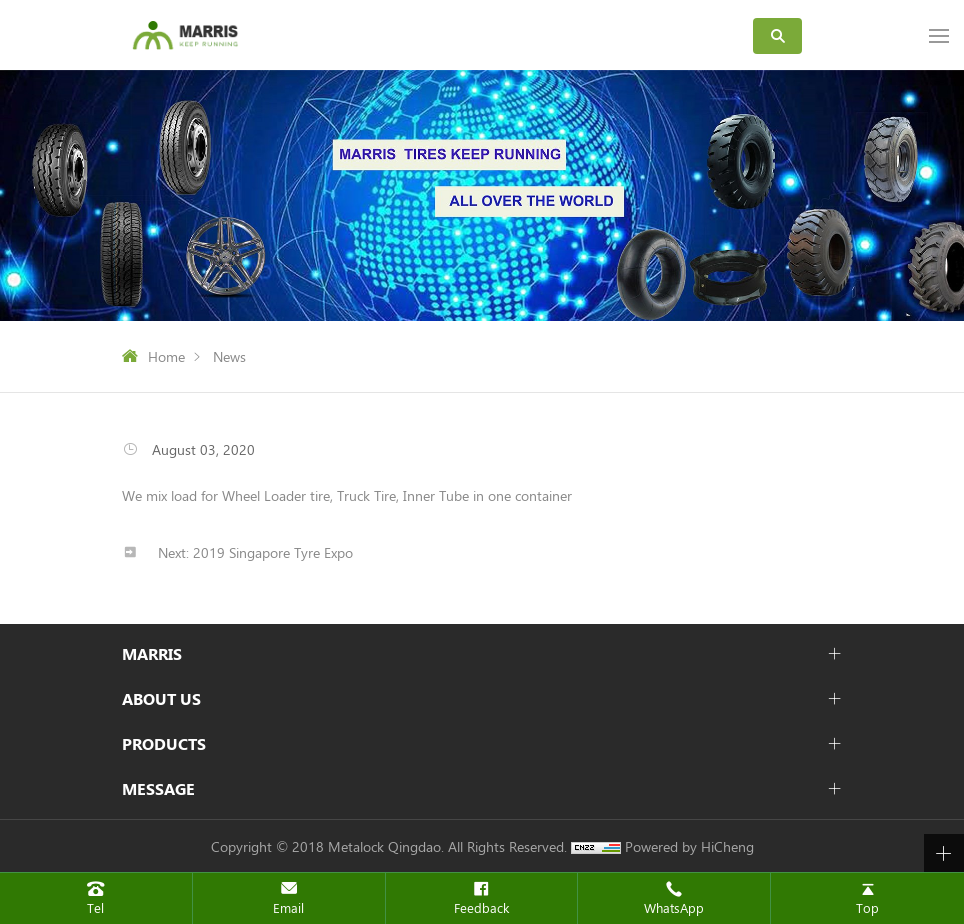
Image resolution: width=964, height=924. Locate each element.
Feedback (481, 907)
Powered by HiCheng (689, 846)
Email (288, 907)
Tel (95, 907)
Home (166, 356)
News (229, 356)
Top (867, 907)
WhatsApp (674, 907)
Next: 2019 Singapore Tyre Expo (255, 552)
